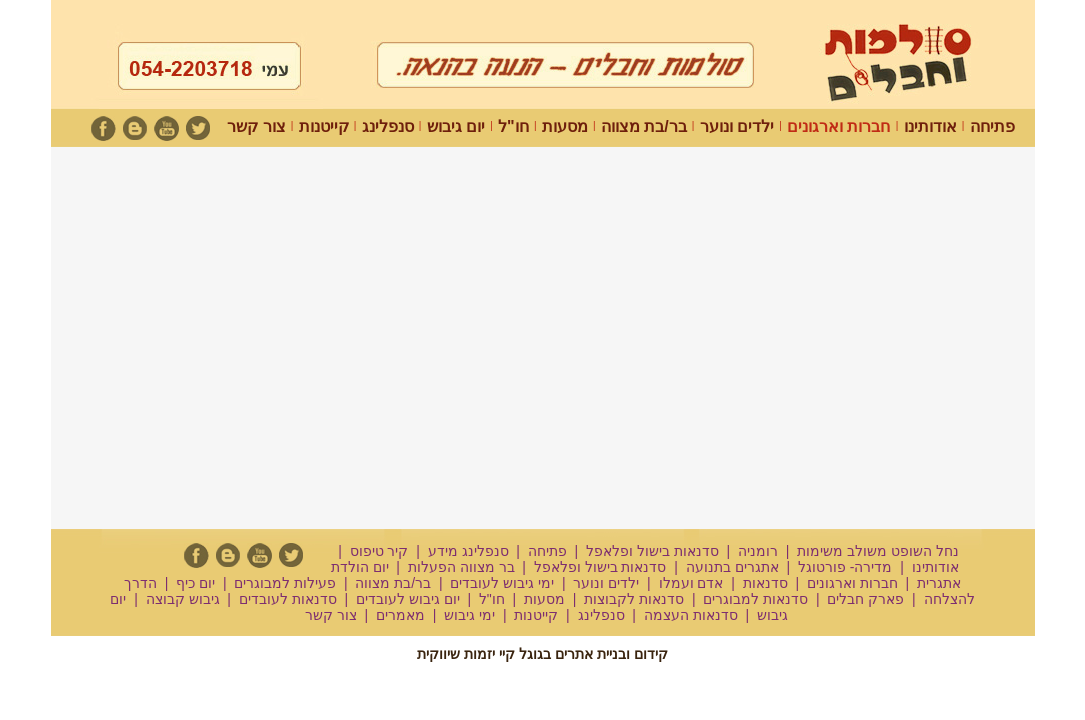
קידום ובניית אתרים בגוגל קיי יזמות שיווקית (542, 654)
